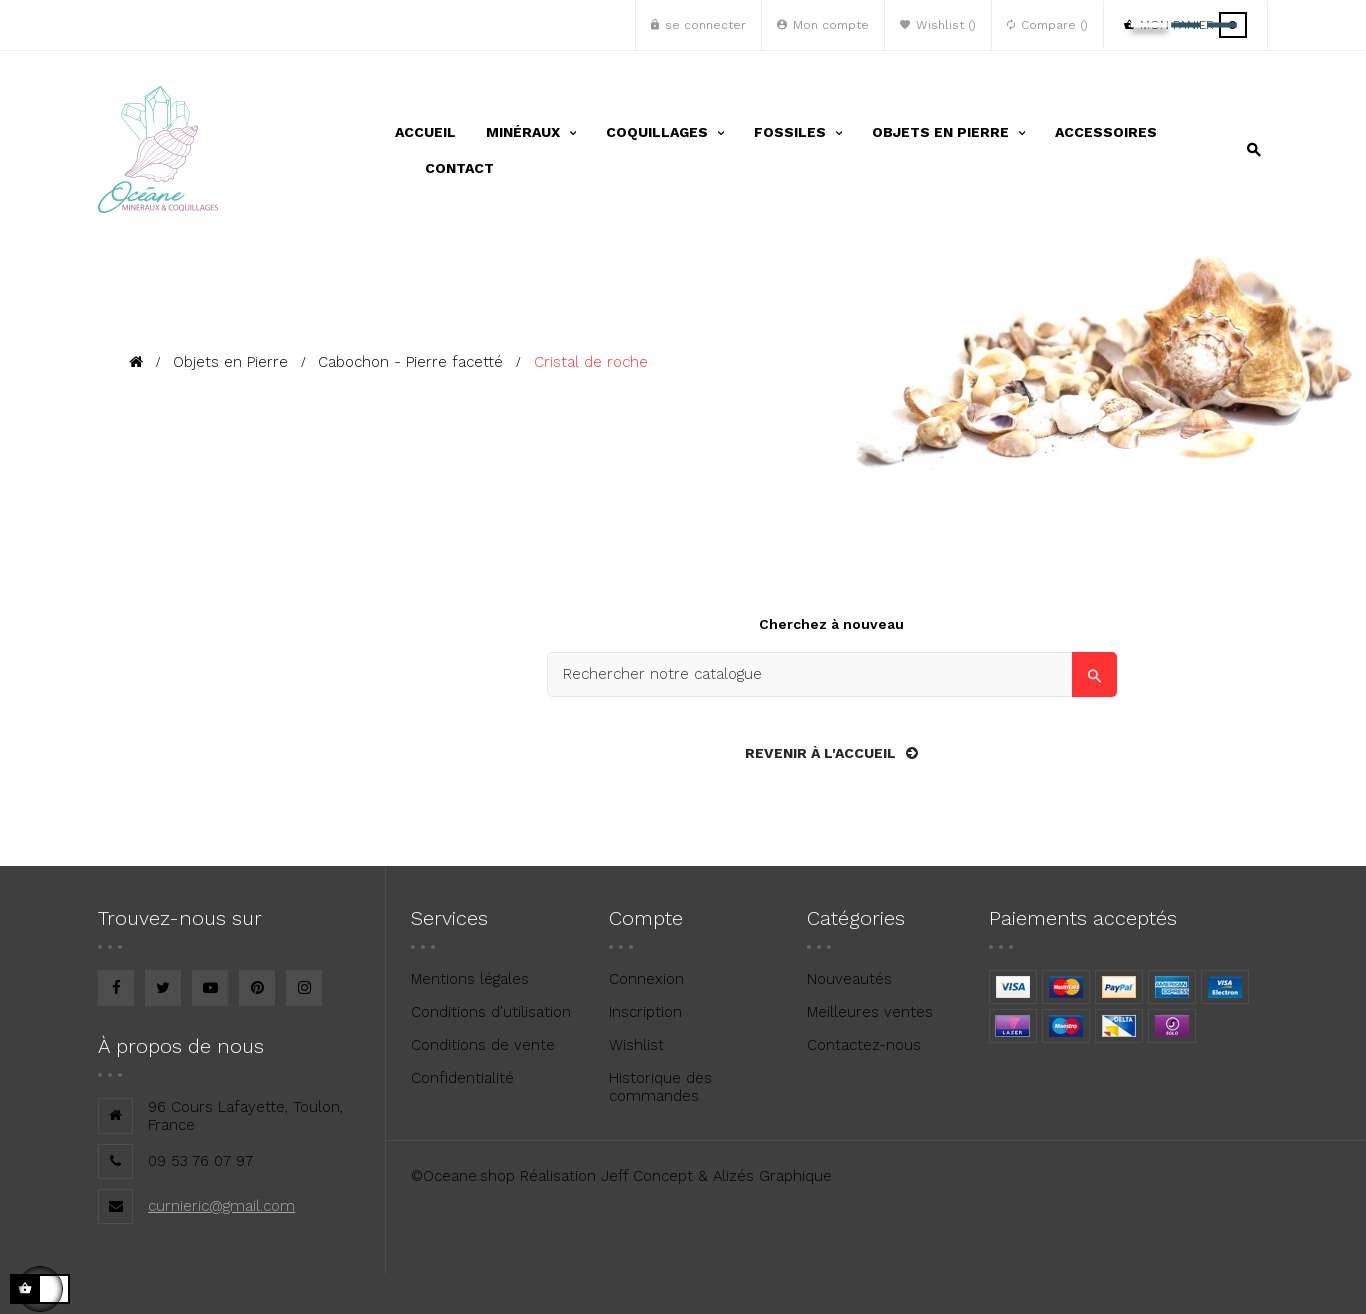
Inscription (645, 1012)
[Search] (832, 674)
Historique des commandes (660, 1087)
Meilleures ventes (870, 1012)
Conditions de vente (483, 1045)
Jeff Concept (647, 1176)
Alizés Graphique (772, 1176)
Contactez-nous (864, 1045)
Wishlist (636, 1045)
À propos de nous (181, 1046)
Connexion (646, 979)
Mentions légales (470, 979)
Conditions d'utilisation (491, 1012)
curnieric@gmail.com (221, 1206)
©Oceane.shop (463, 1176)
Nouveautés (849, 979)
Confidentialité (462, 1078)
